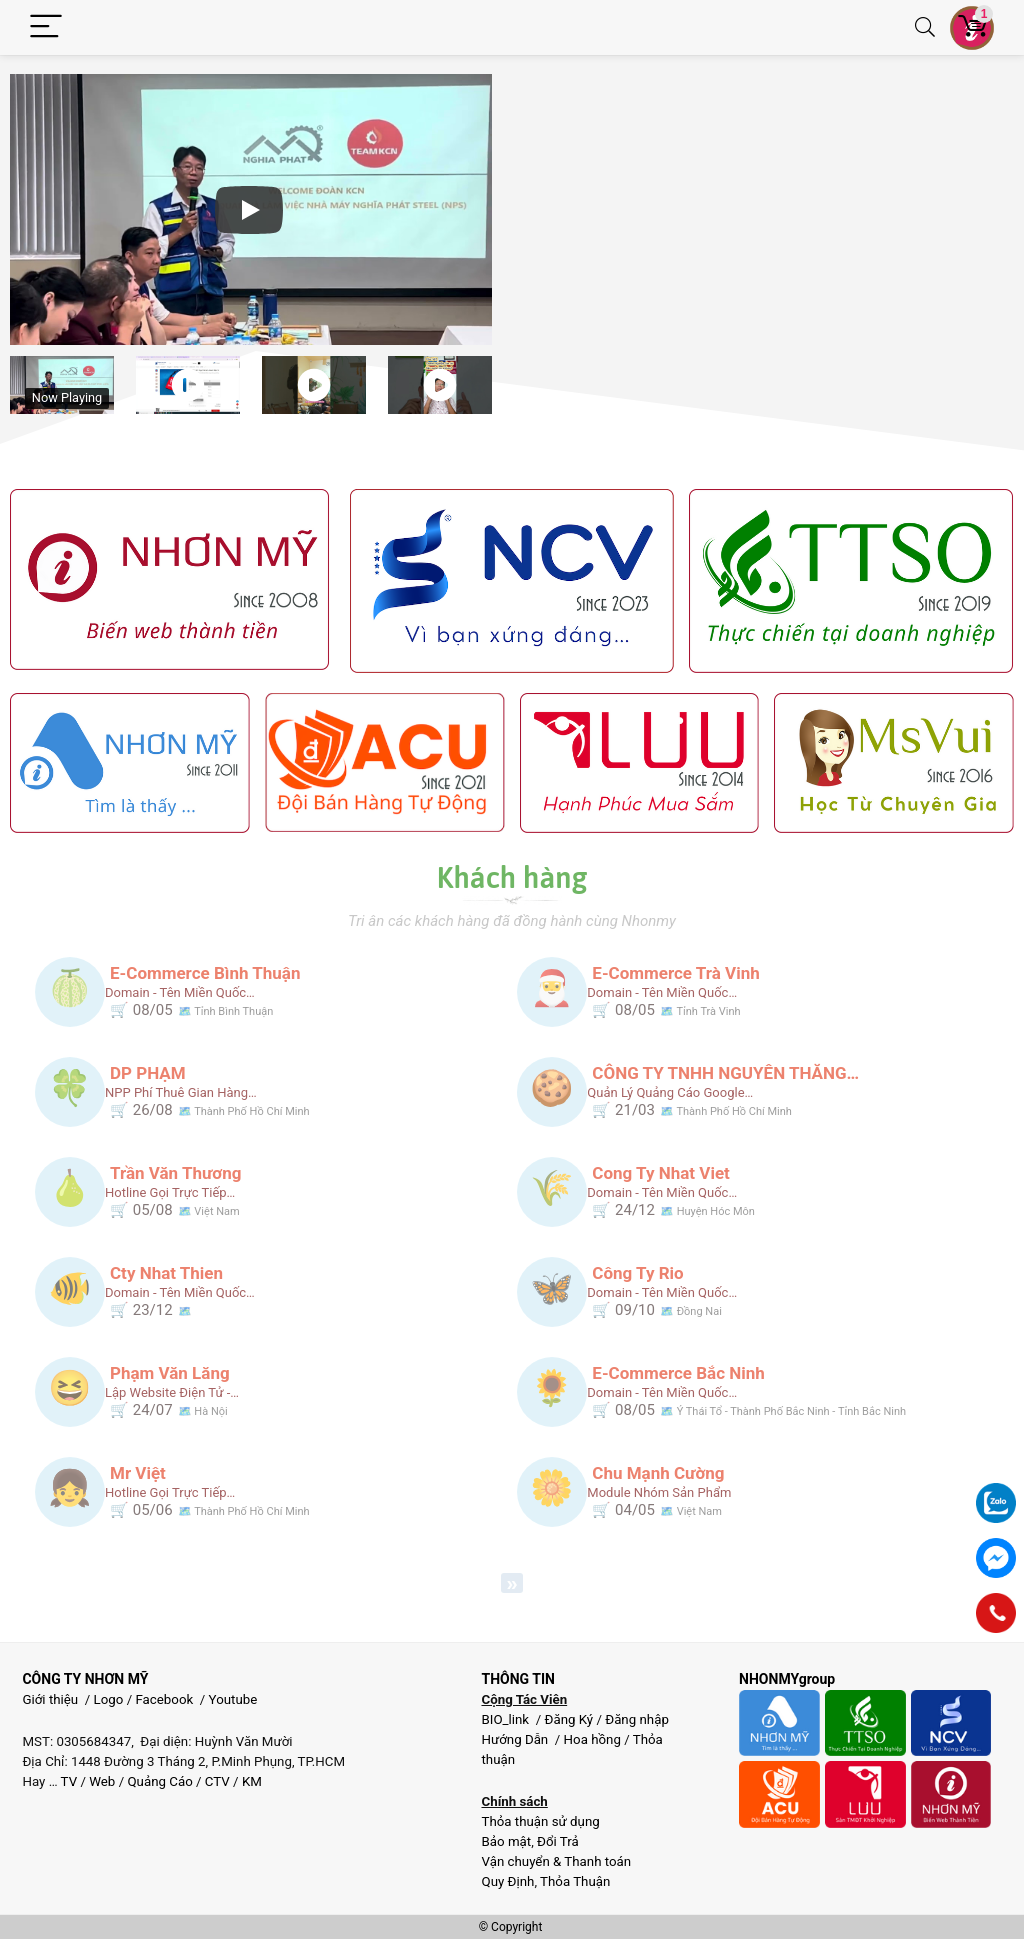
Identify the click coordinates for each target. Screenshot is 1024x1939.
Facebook (164, 1699)
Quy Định (507, 1881)
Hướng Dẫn (516, 1739)
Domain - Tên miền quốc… (180, 992)
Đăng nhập (637, 1719)
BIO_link (506, 1719)
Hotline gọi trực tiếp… (170, 1192)
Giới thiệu (50, 1699)
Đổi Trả (558, 1841)
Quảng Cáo (159, 1781)
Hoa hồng (592, 1739)
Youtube (233, 1699)
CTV (217, 1781)
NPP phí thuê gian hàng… (181, 1092)
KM (252, 1781)
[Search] (925, 27)
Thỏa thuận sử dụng (540, 1821)
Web (102, 1781)
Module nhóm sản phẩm (659, 1492)
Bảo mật (506, 1841)
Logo (109, 1699)
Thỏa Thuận (573, 1881)
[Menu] (46, 27)
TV (68, 1781)
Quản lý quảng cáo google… (670, 1092)
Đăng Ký (570, 1719)
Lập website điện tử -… (172, 1392)
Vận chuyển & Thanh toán (556, 1861)
